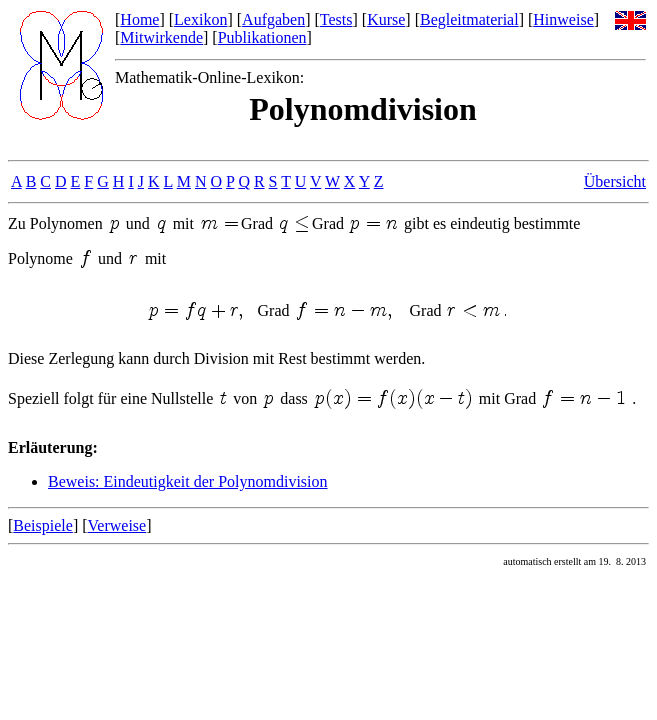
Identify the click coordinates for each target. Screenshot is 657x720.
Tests (336, 19)
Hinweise (563, 19)
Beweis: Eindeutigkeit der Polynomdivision (188, 481)
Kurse (386, 19)
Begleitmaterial (469, 19)
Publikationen (262, 37)
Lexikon (200, 19)
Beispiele (43, 525)
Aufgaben (273, 19)
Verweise (117, 525)
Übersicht (615, 181)
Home (139, 19)
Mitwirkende (161, 37)
